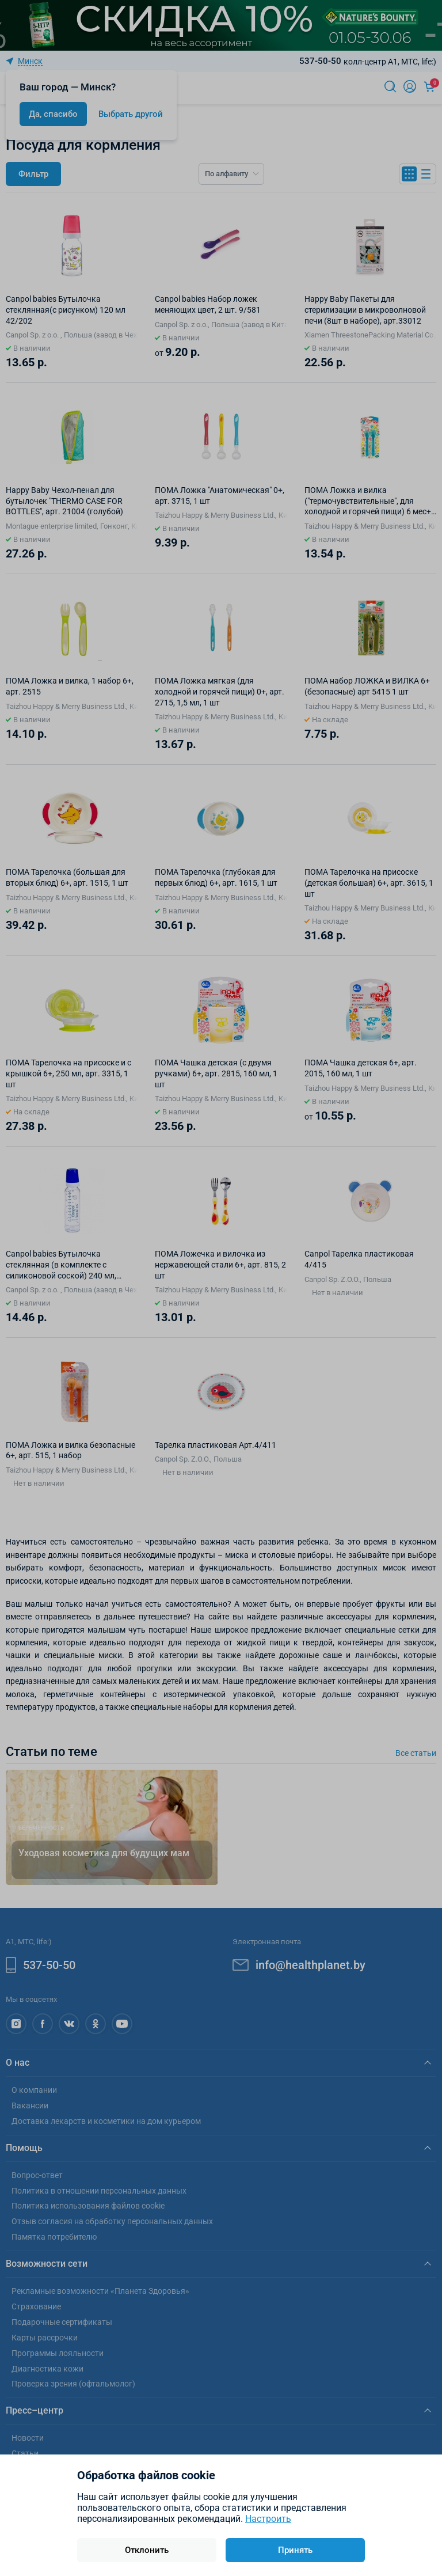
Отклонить (147, 2550)
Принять (295, 2550)
